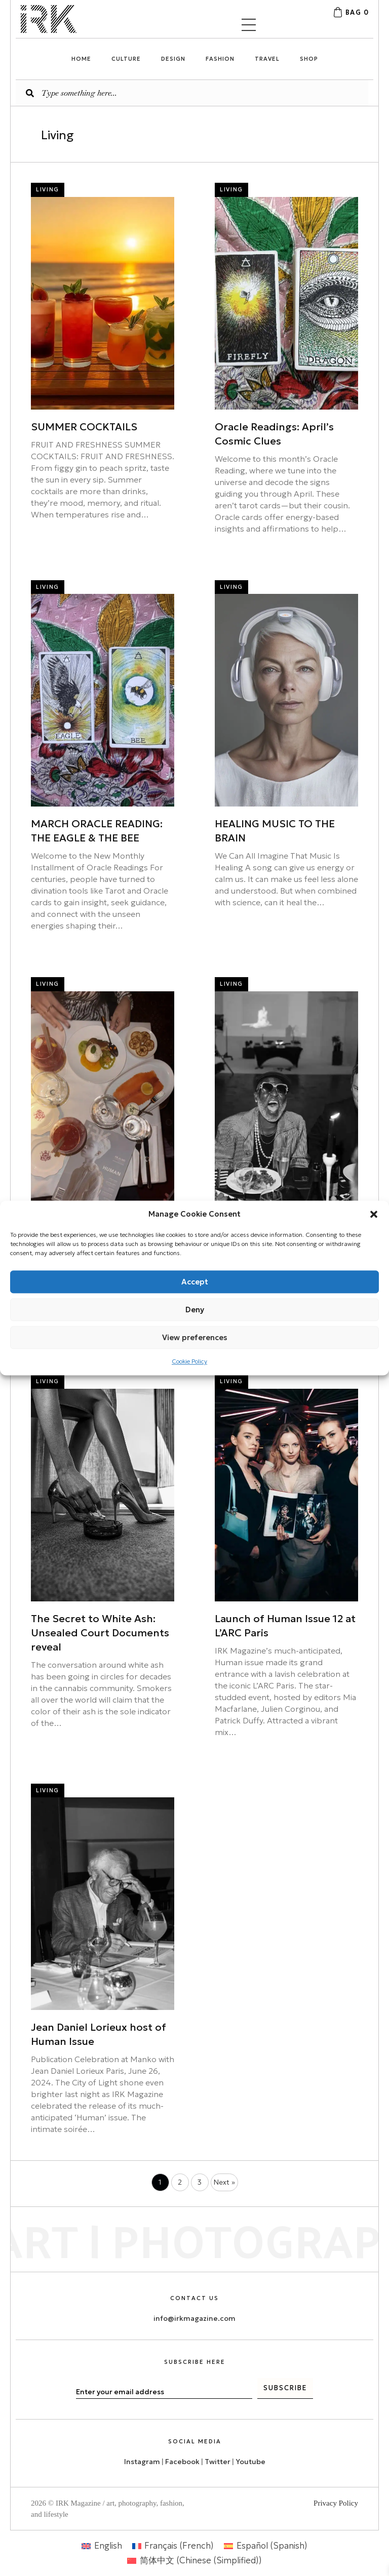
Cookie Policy (189, 1361)
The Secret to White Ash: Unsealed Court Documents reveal (100, 1633)
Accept (194, 1281)
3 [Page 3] (200, 2182)
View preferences (194, 1337)
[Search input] (192, 93)
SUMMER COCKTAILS (84, 426)
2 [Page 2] (180, 2182)
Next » (224, 2182)
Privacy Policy (336, 2503)
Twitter (218, 2461)
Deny (194, 1309)
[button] (374, 1214)
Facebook (182, 2461)
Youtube (250, 2461)
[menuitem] (101, 2546)
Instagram (142, 2461)
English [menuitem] (108, 2545)
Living (47, 189)
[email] (164, 2392)
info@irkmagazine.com (194, 2318)
